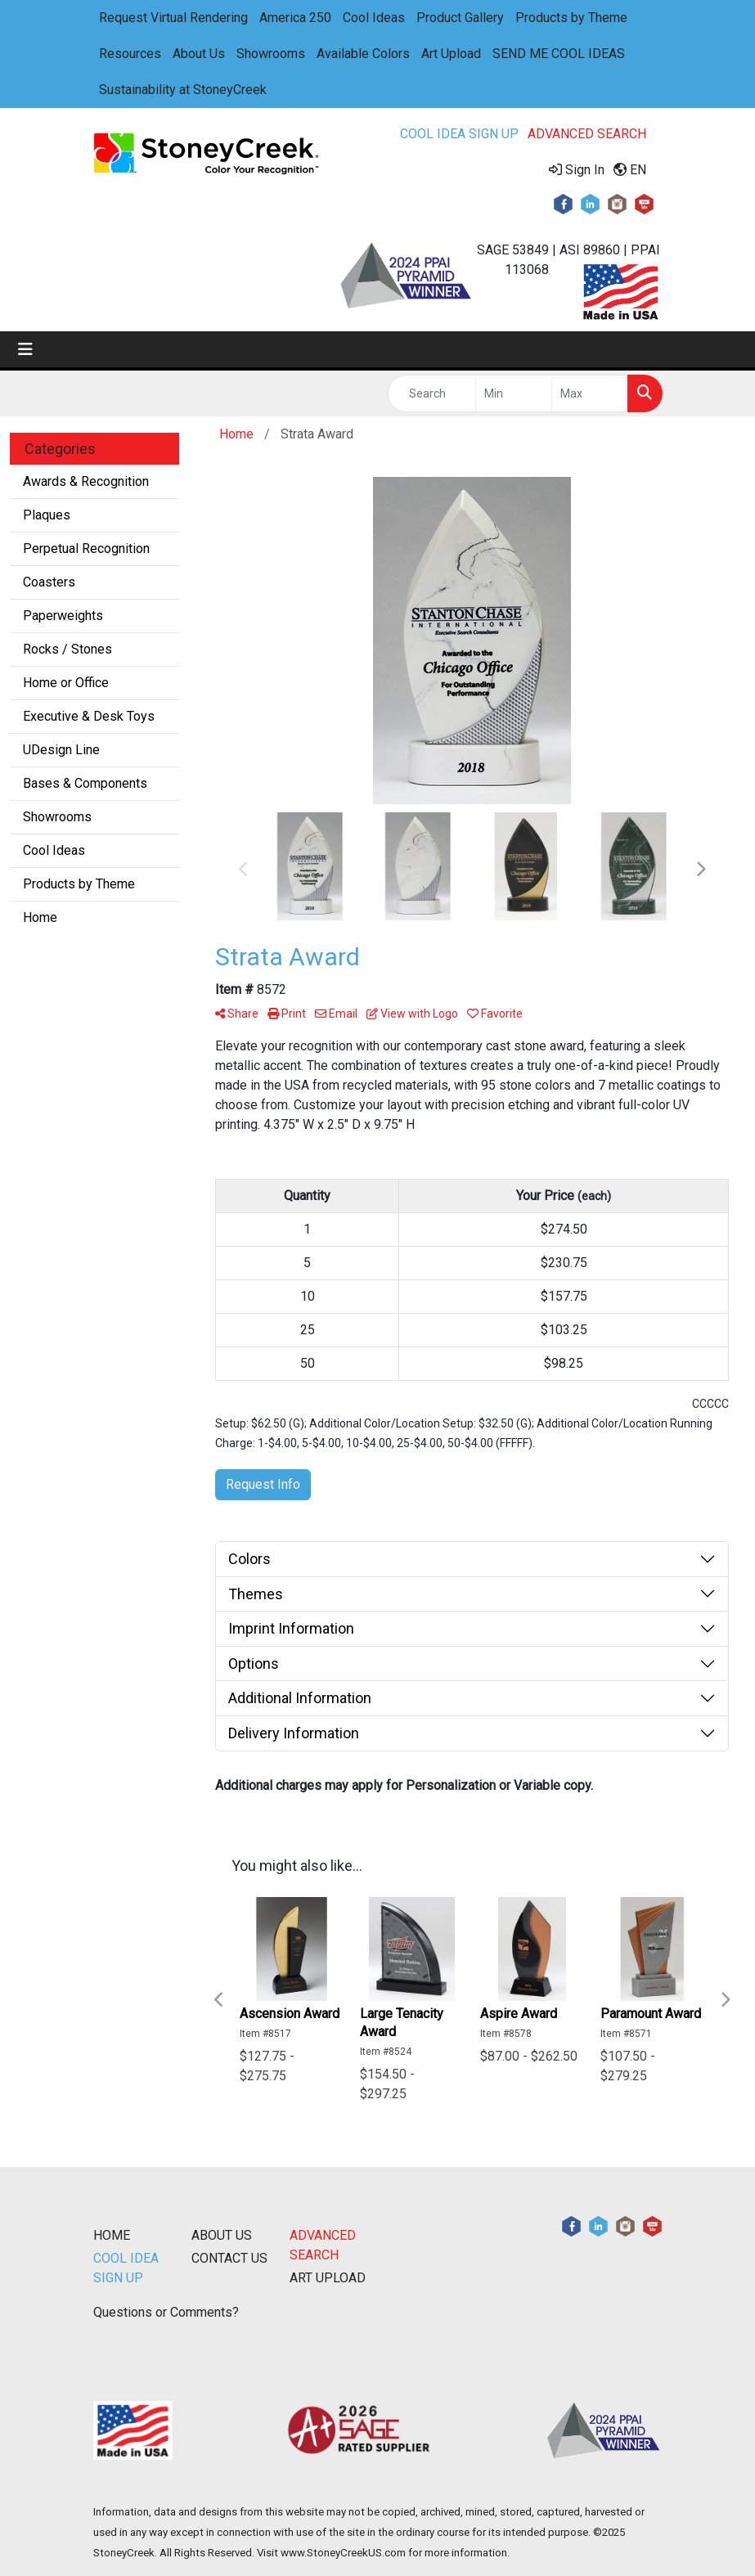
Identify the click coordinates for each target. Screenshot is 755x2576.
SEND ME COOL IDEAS (558, 53)
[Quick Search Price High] (589, 393)
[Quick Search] (432, 393)
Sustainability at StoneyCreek (183, 89)
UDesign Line (61, 750)
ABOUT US (221, 2235)
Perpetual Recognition (86, 548)
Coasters (49, 582)
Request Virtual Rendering (173, 17)
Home (40, 917)
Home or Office (66, 682)
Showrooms (270, 53)
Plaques (46, 515)
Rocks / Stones (67, 649)
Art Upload (451, 53)
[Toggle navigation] (25, 349)
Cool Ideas (374, 17)
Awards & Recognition (86, 481)
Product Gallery (460, 17)
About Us (199, 53)
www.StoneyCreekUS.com (343, 2553)
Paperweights (63, 615)
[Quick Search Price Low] (513, 393)
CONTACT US (229, 2258)
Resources (130, 53)
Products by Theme (571, 17)
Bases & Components (85, 783)
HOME (111, 2235)
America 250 (295, 17)
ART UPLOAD (328, 2278)
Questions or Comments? (166, 2312)
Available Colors (363, 53)
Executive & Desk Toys (89, 716)
